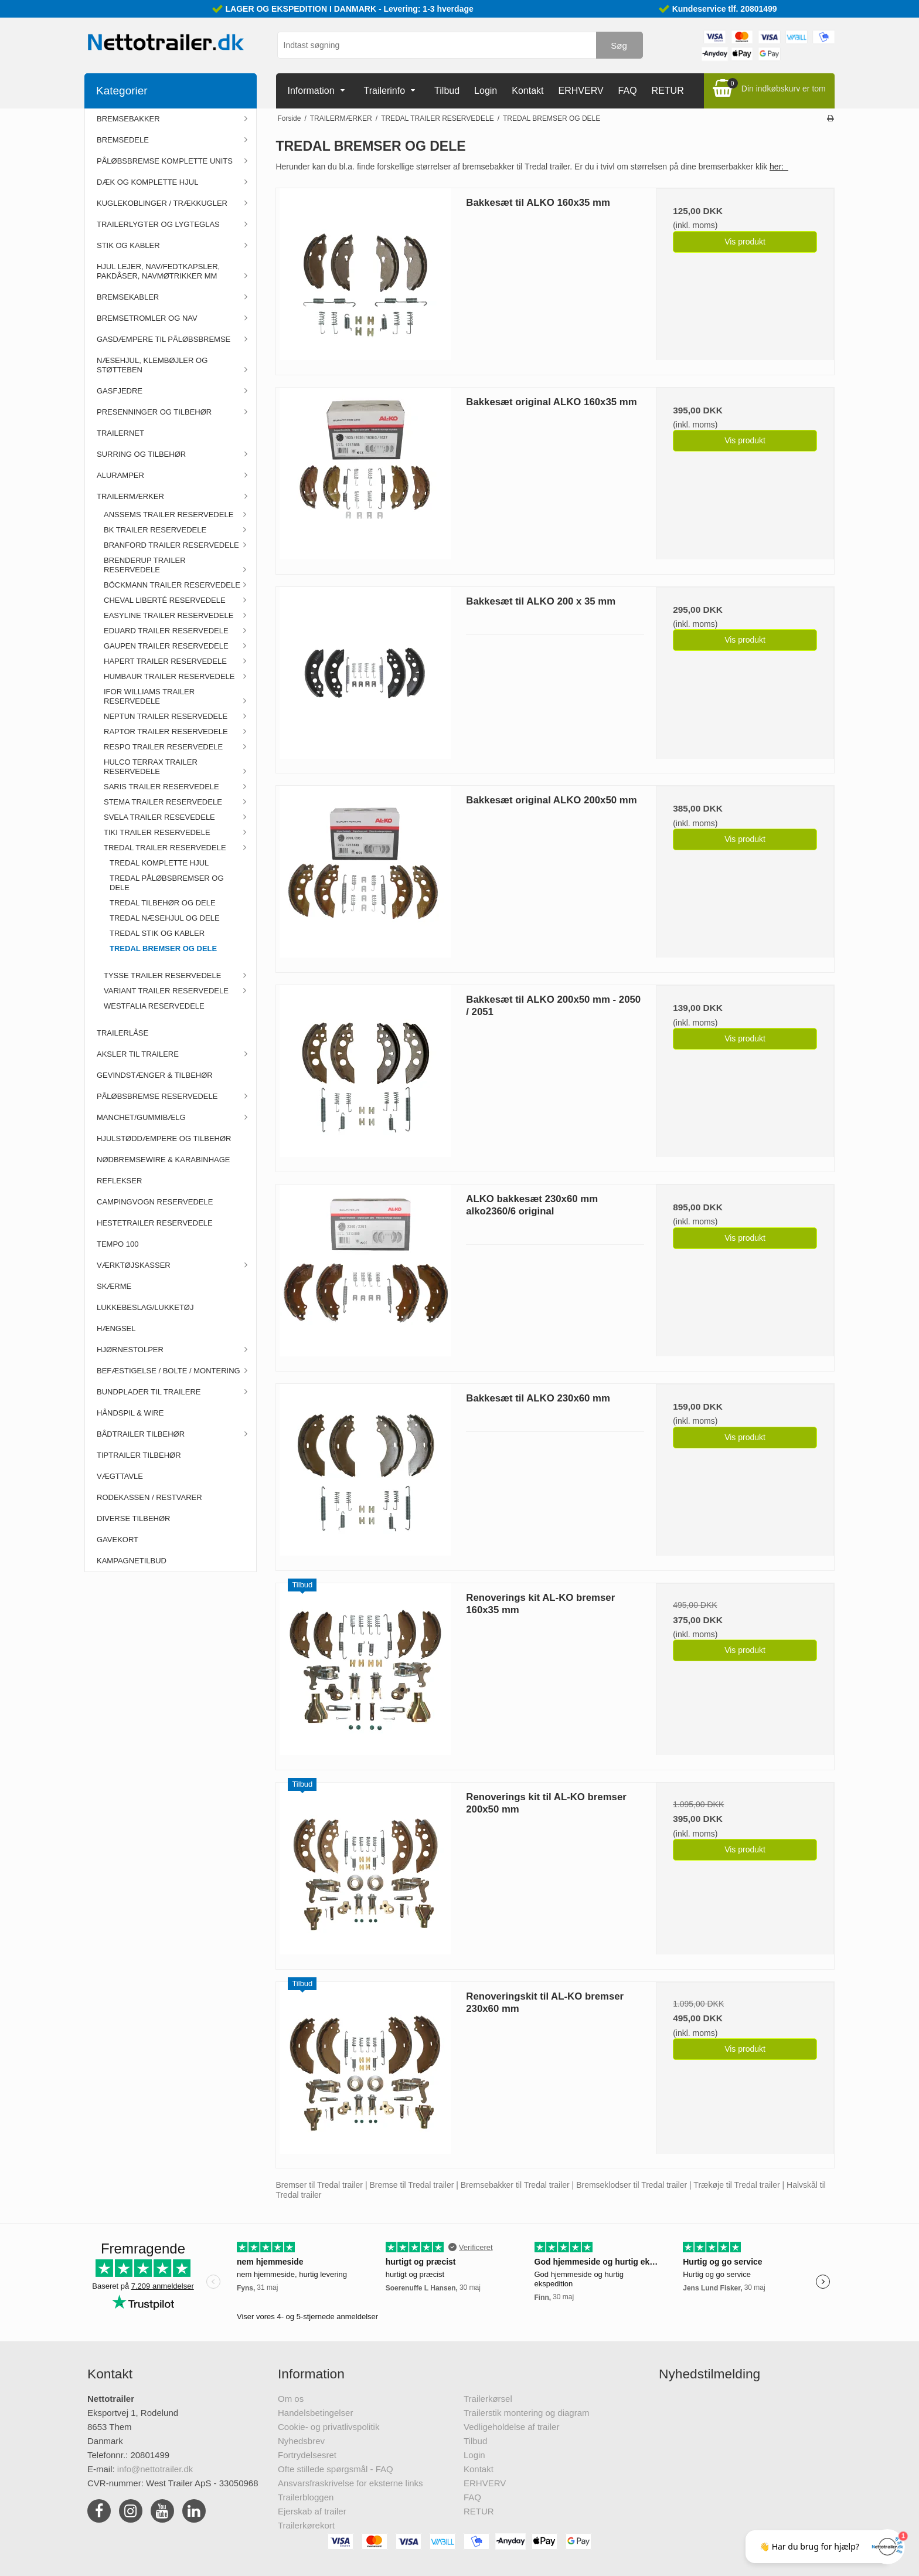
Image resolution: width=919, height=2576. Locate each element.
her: (779, 166)
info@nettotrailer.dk (155, 2469)
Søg (619, 45)
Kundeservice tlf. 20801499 (724, 8)
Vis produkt (744, 241)
